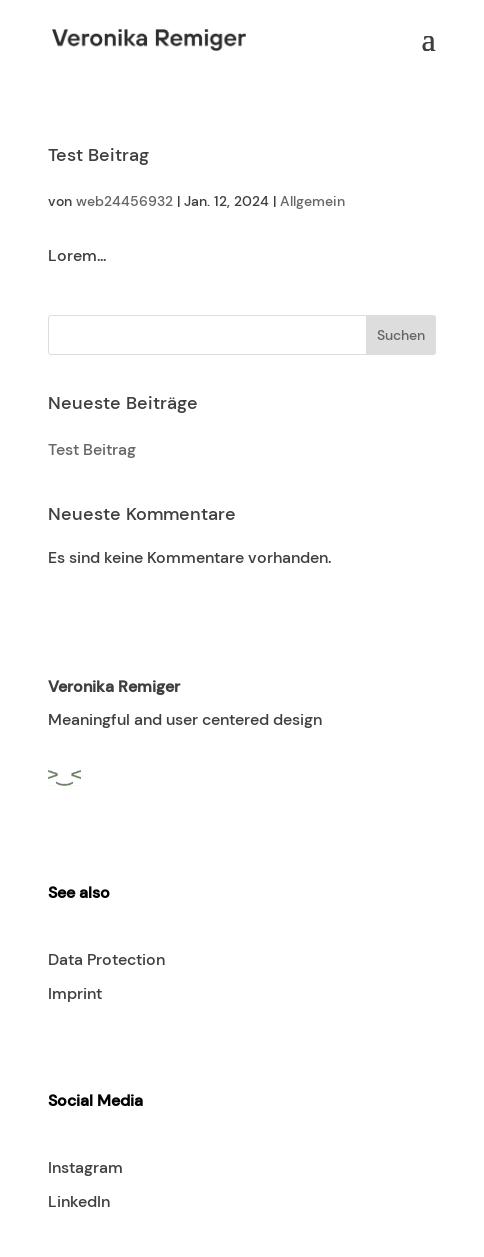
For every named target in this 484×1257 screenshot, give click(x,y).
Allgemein (312, 201)
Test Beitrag (98, 155)
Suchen (401, 335)
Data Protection (106, 959)
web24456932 (124, 201)
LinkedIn (79, 1201)
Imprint (75, 993)
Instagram (85, 1167)
